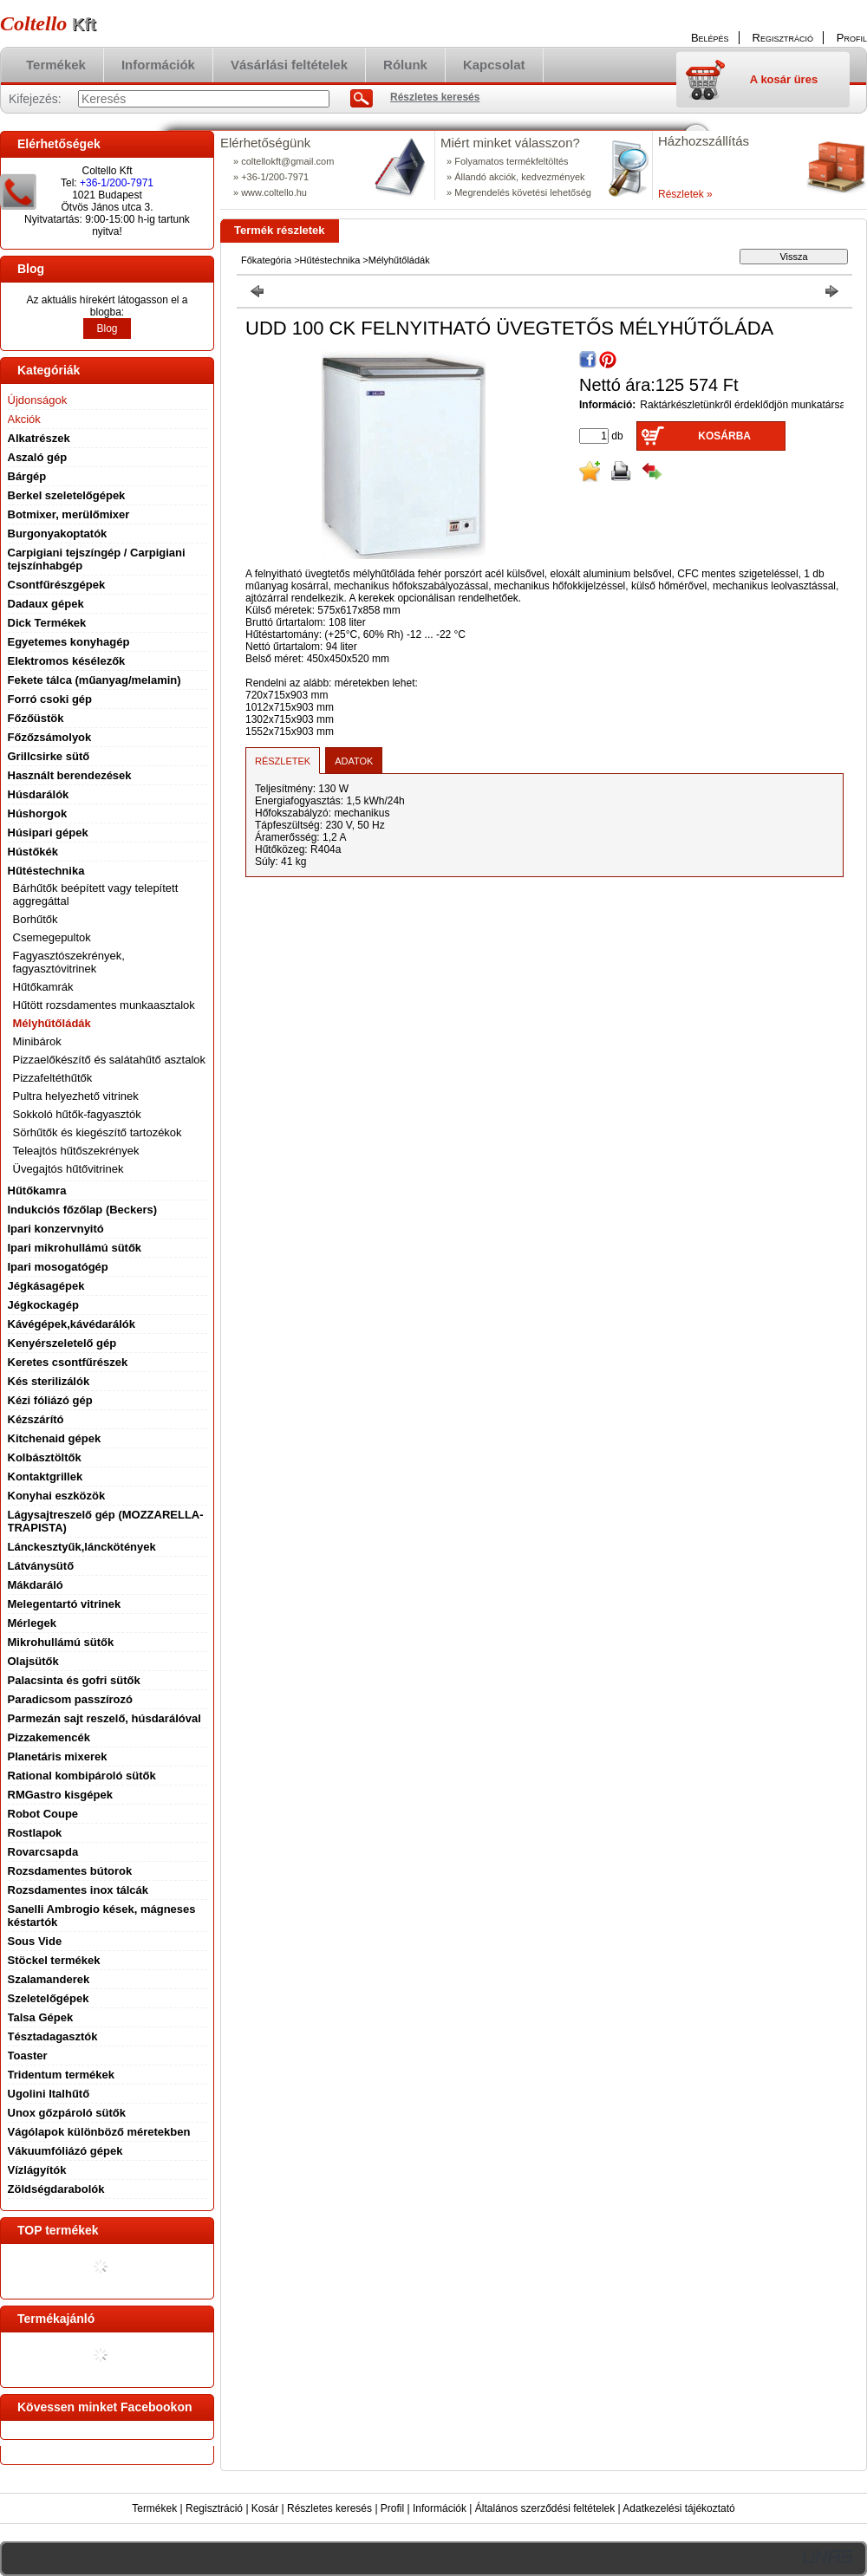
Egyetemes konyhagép (69, 641)
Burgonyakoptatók (58, 533)
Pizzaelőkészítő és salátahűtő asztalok (109, 1059)
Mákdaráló (35, 1584)
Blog (106, 328)
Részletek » (685, 194)
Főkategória (266, 260)
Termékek (154, 2508)
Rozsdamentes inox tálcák (78, 1889)
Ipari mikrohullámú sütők (75, 1247)
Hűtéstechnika (330, 260)
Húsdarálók (38, 794)
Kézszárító (36, 1419)
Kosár (264, 2508)
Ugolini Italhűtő (49, 2093)
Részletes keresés (329, 2508)
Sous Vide (35, 1941)
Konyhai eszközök (57, 1495)
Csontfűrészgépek (57, 584)
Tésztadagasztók (53, 2036)
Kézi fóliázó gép (50, 1400)
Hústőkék (33, 851)
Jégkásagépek (46, 1285)
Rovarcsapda (43, 1851)
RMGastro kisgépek (60, 1794)
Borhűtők (35, 919)
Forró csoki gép (50, 699)
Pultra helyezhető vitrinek (76, 1096)
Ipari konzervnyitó (56, 1228)
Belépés (710, 37)
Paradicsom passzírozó (71, 1699)
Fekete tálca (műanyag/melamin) (94, 679)
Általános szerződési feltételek (545, 2508)
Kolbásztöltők (44, 1457)
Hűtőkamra (37, 1190)
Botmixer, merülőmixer (69, 514)
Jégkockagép (43, 1304)
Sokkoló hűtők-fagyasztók (77, 1114)
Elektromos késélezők (67, 660)
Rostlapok (35, 1832)
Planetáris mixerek (58, 1756)
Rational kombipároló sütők (82, 1775)
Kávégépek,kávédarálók (71, 1323)
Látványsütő (41, 1565)
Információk (439, 2508)
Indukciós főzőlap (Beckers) (83, 1209)
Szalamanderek (49, 1979)
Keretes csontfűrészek (68, 1362)
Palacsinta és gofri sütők (74, 1680)
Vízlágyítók (37, 2169)
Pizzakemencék (49, 1737)
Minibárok (37, 1041)
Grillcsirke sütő (49, 756)
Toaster (28, 2055)
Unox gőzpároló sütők (67, 2112)
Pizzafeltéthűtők (53, 1077)
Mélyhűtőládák (52, 1023)
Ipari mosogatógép (58, 1266)
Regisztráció (214, 2508)
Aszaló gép (38, 457)
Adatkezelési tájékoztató (678, 2508)
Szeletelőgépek (48, 1998)
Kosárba (724, 436)
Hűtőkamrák (43, 986)
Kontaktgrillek (45, 1476)
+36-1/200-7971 (116, 183)
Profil (392, 2508)
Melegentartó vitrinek (64, 1603)
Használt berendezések (70, 775)
